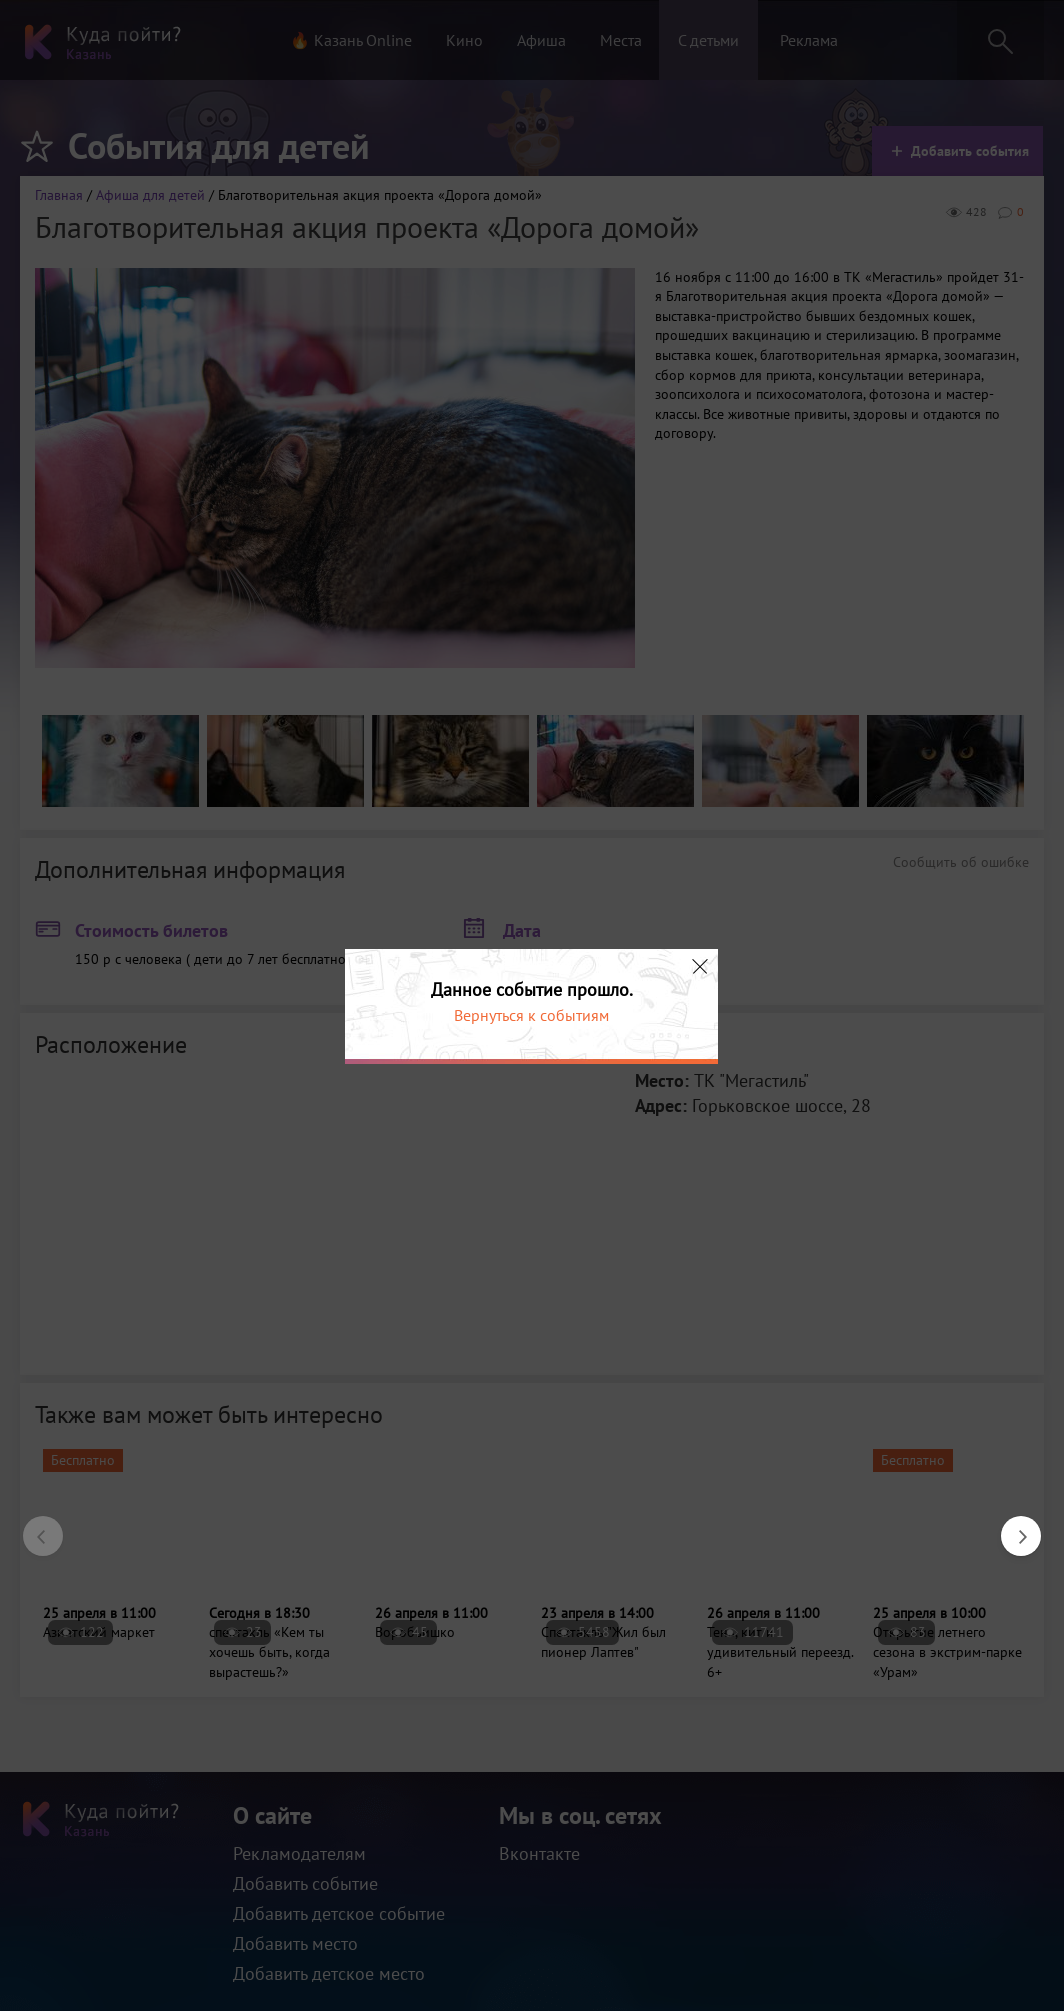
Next (1011, 1526)
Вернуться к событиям (531, 1015)
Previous (33, 1526)
